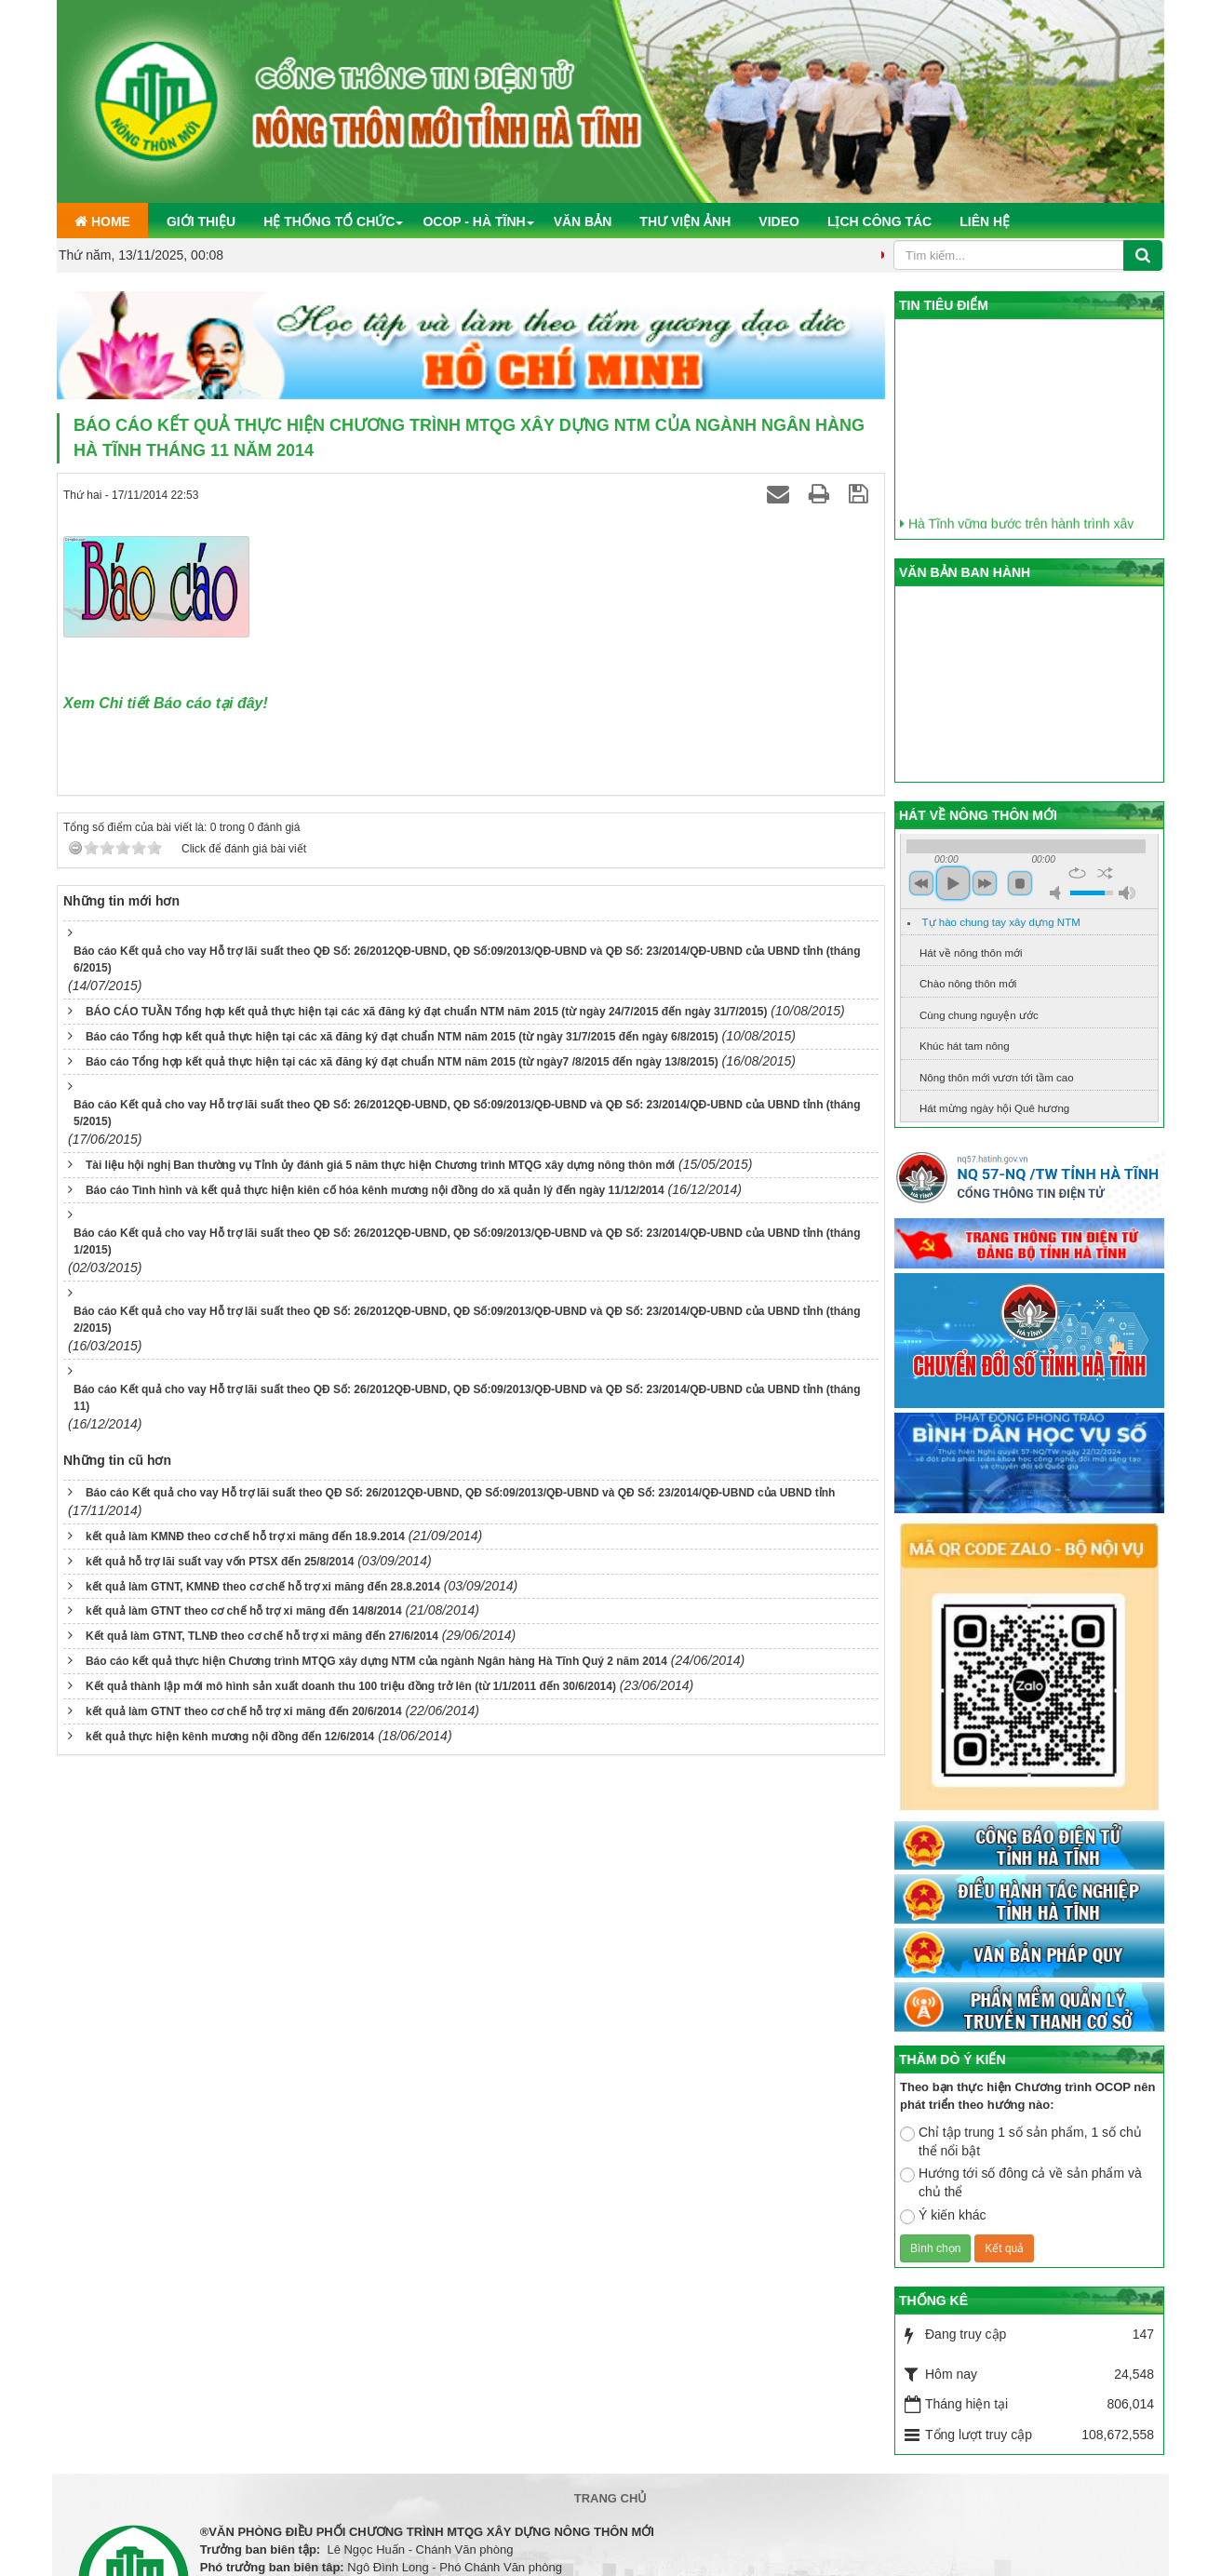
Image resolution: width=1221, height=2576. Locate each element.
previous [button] (921, 883)
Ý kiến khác (943, 2215)
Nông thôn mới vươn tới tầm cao (996, 1077)
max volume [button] (1127, 893)
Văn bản (583, 221)
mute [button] (1058, 893)
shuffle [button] (1105, 873)
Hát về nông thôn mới (971, 953)
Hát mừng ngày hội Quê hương (994, 1108)
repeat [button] (1077, 873)
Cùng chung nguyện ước (979, 1015)
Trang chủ (611, 2498)
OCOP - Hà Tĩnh (474, 221)
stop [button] (1020, 883)
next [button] (985, 883)
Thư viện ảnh (685, 221)
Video (778, 221)
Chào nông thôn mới (967, 983)
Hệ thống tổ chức (329, 221)
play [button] (953, 883)
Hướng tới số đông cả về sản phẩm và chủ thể (1021, 2182)
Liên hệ (984, 221)
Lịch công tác (879, 221)
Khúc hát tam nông (964, 1046)
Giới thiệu (201, 221)
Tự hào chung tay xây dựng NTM (1001, 922)
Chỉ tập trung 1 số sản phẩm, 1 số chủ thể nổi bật (1021, 2141)
